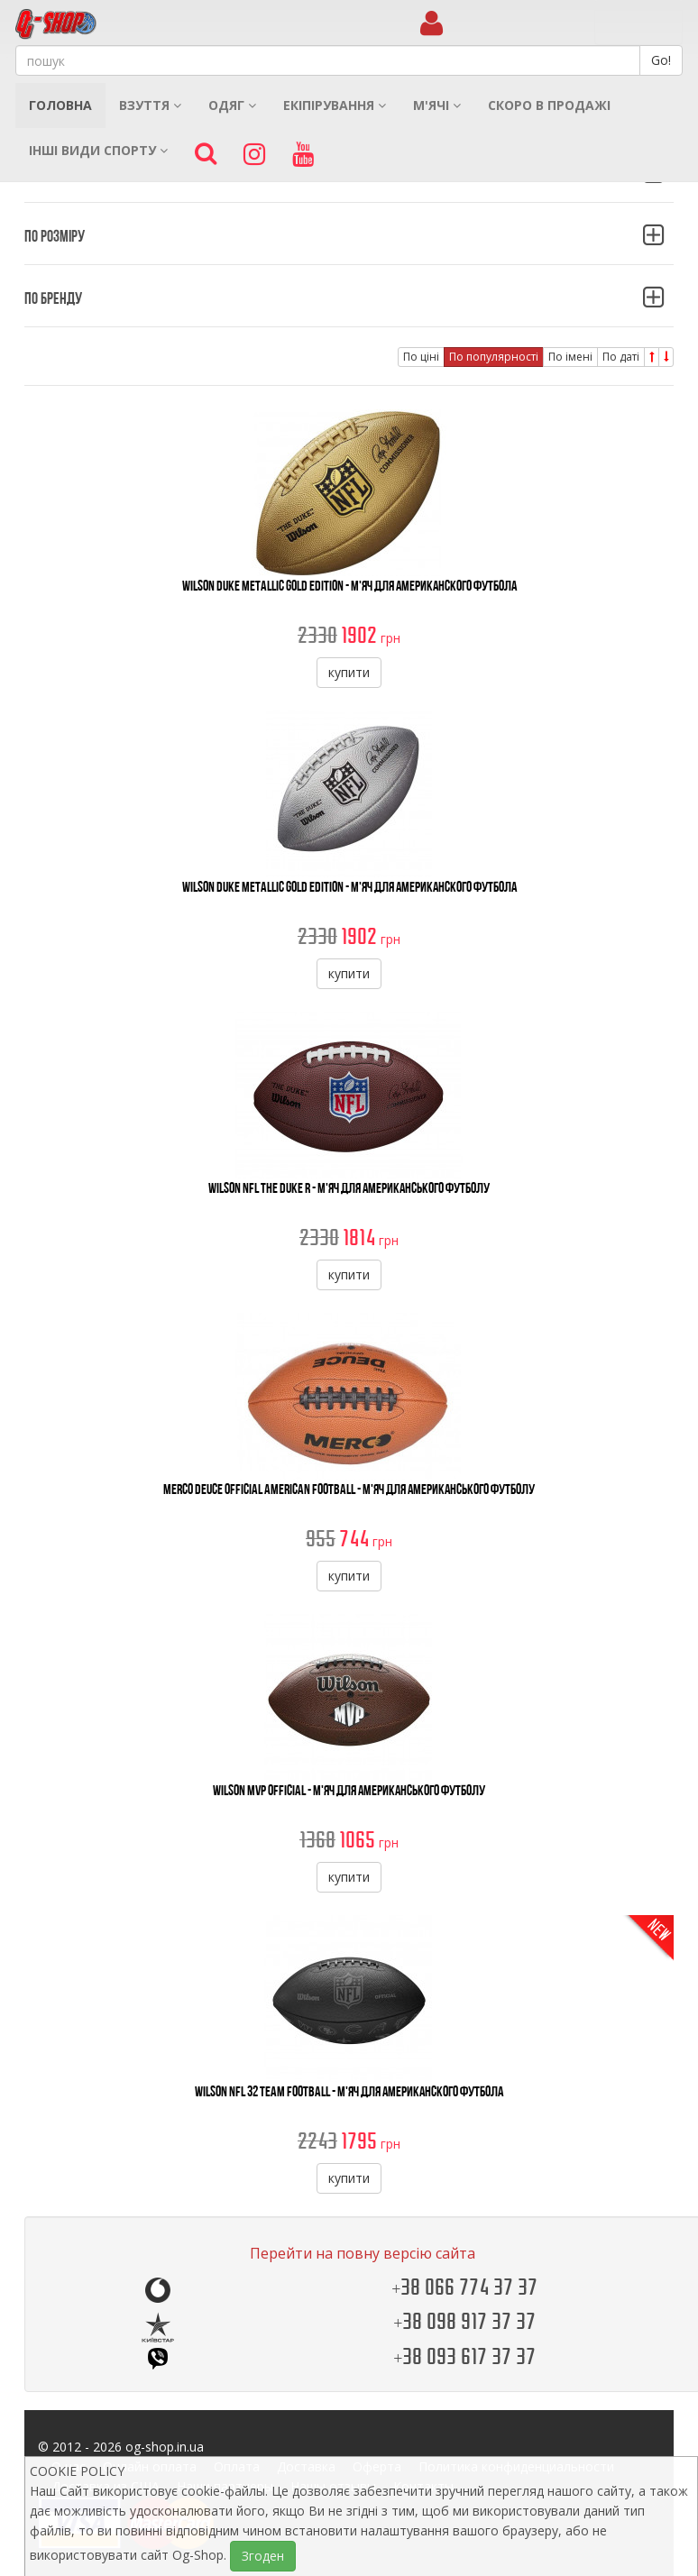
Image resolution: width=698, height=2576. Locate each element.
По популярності (493, 356)
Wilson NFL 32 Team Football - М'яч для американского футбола (349, 2091)
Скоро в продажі (549, 105)
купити (349, 672)
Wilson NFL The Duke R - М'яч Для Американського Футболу (349, 1187)
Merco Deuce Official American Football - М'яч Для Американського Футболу (349, 1489)
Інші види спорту (98, 150)
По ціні (421, 356)
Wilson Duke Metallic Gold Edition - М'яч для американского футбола (349, 585)
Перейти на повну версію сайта (362, 2253)
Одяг (232, 105)
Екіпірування (334, 105)
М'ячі (437, 105)
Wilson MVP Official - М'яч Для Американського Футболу (349, 1790)
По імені (570, 356)
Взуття (150, 105)
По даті (620, 356)
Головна (60, 105)
